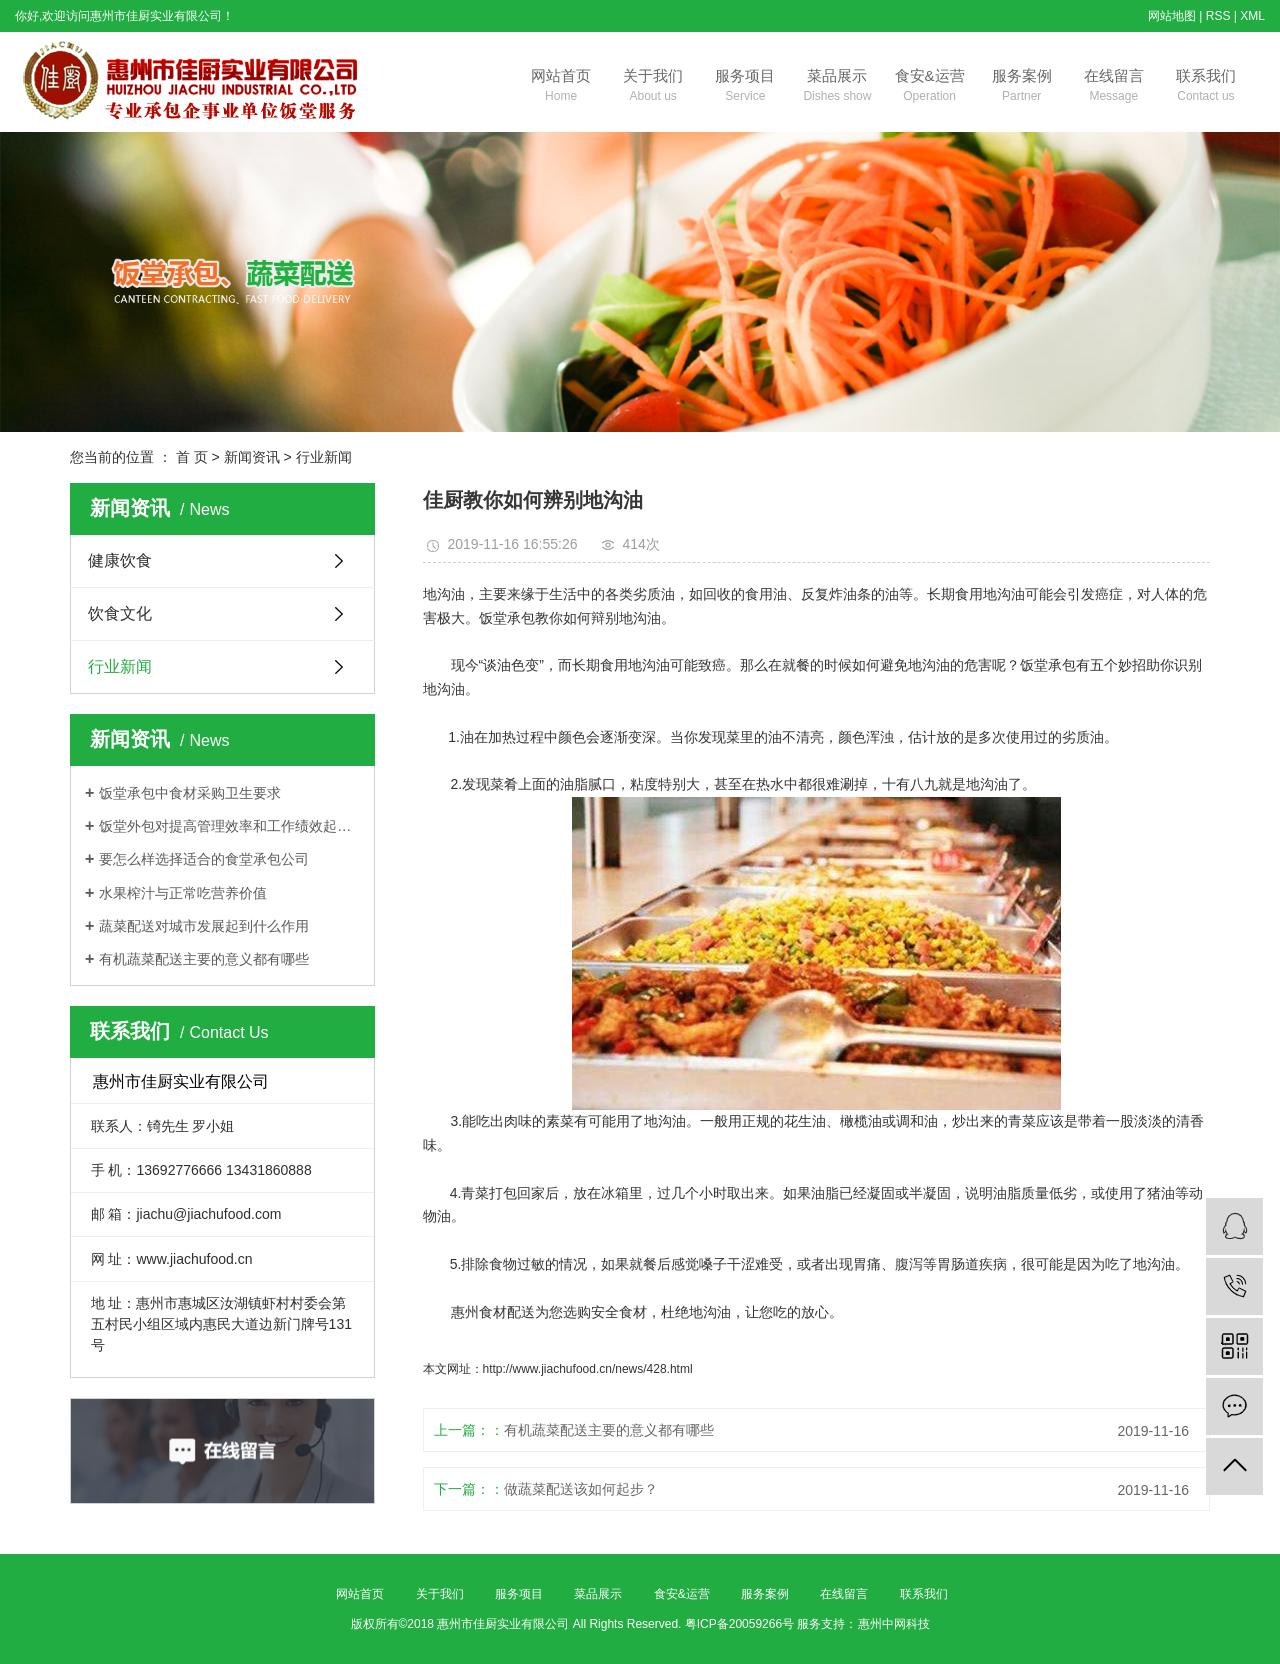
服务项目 (745, 87)
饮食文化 (120, 613)
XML (1252, 16)
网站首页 (561, 87)
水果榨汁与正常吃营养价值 (183, 893)
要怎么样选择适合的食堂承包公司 (204, 859)
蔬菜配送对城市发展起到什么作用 (204, 926)
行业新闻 (324, 457)
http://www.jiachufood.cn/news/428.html (588, 1369)
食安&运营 (930, 87)
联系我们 (1206, 87)
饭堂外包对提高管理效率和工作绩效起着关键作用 (229, 826)
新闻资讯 (252, 457)
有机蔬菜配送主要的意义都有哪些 (204, 959)
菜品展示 (837, 87)
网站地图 (1172, 16)
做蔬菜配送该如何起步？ (581, 1489)
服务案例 (1022, 87)
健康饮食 (120, 560)
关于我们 (653, 87)
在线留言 (1114, 87)
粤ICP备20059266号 (739, 1624)
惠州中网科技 (894, 1624)
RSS (1218, 16)
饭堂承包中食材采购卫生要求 (190, 793)
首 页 (192, 457)
